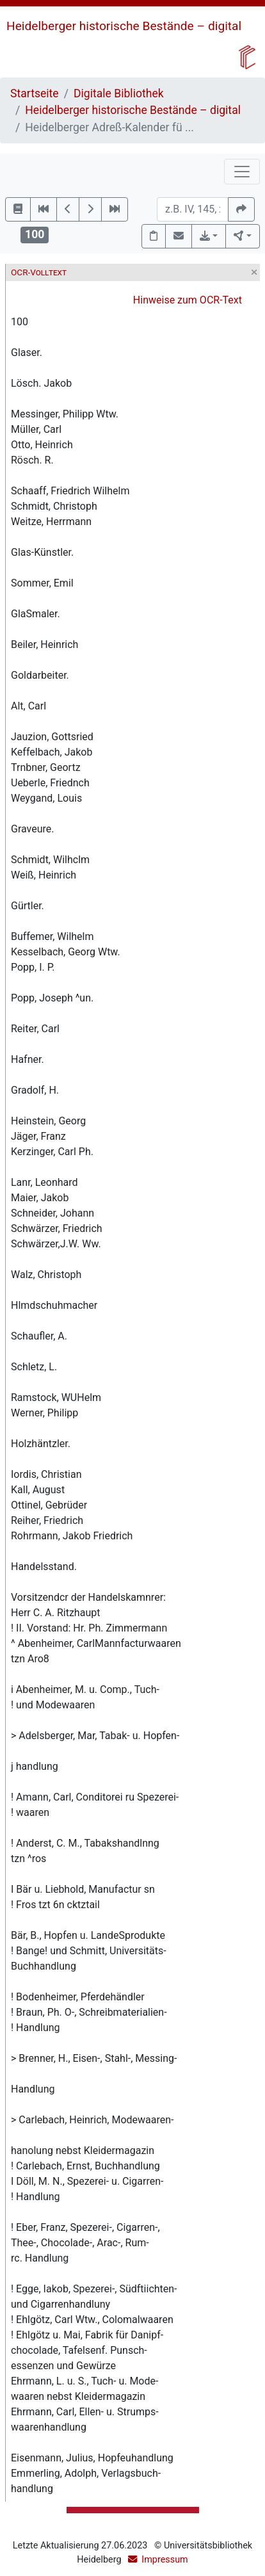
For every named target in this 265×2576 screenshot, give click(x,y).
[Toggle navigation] (242, 171)
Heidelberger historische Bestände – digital (123, 26)
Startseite (34, 93)
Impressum (164, 2559)
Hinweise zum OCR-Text (187, 300)
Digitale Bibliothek (119, 93)
